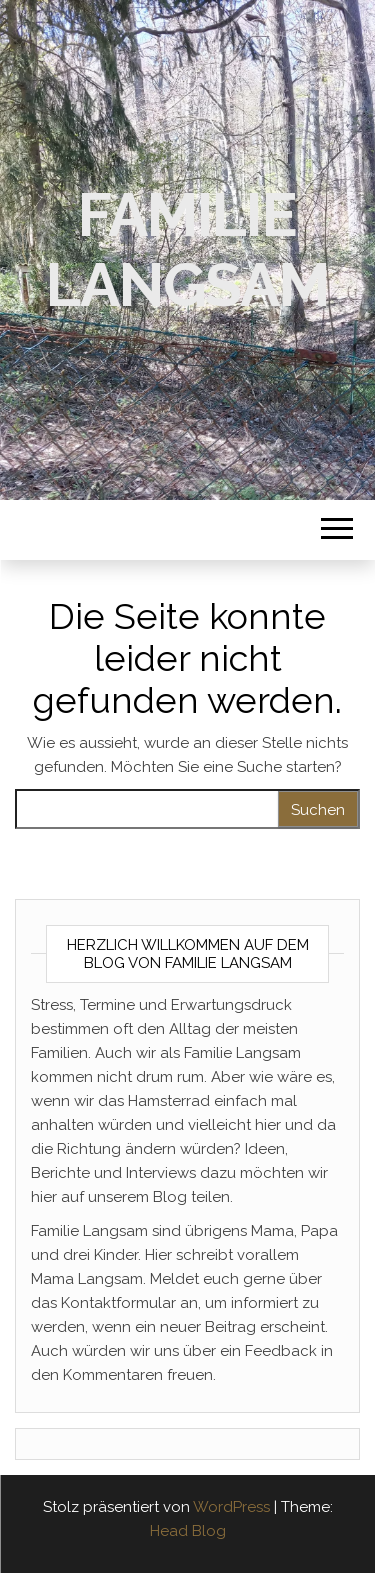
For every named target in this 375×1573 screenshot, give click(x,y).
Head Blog (188, 1531)
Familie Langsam (187, 250)
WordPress (231, 1507)
